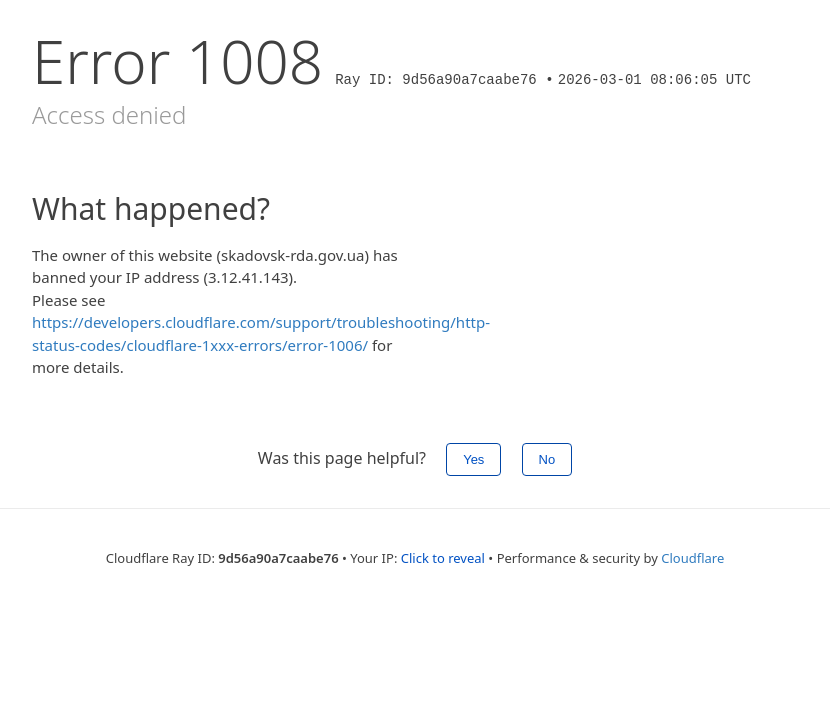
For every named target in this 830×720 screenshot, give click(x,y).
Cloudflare (692, 558)
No (547, 459)
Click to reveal (443, 558)
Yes (473, 459)
